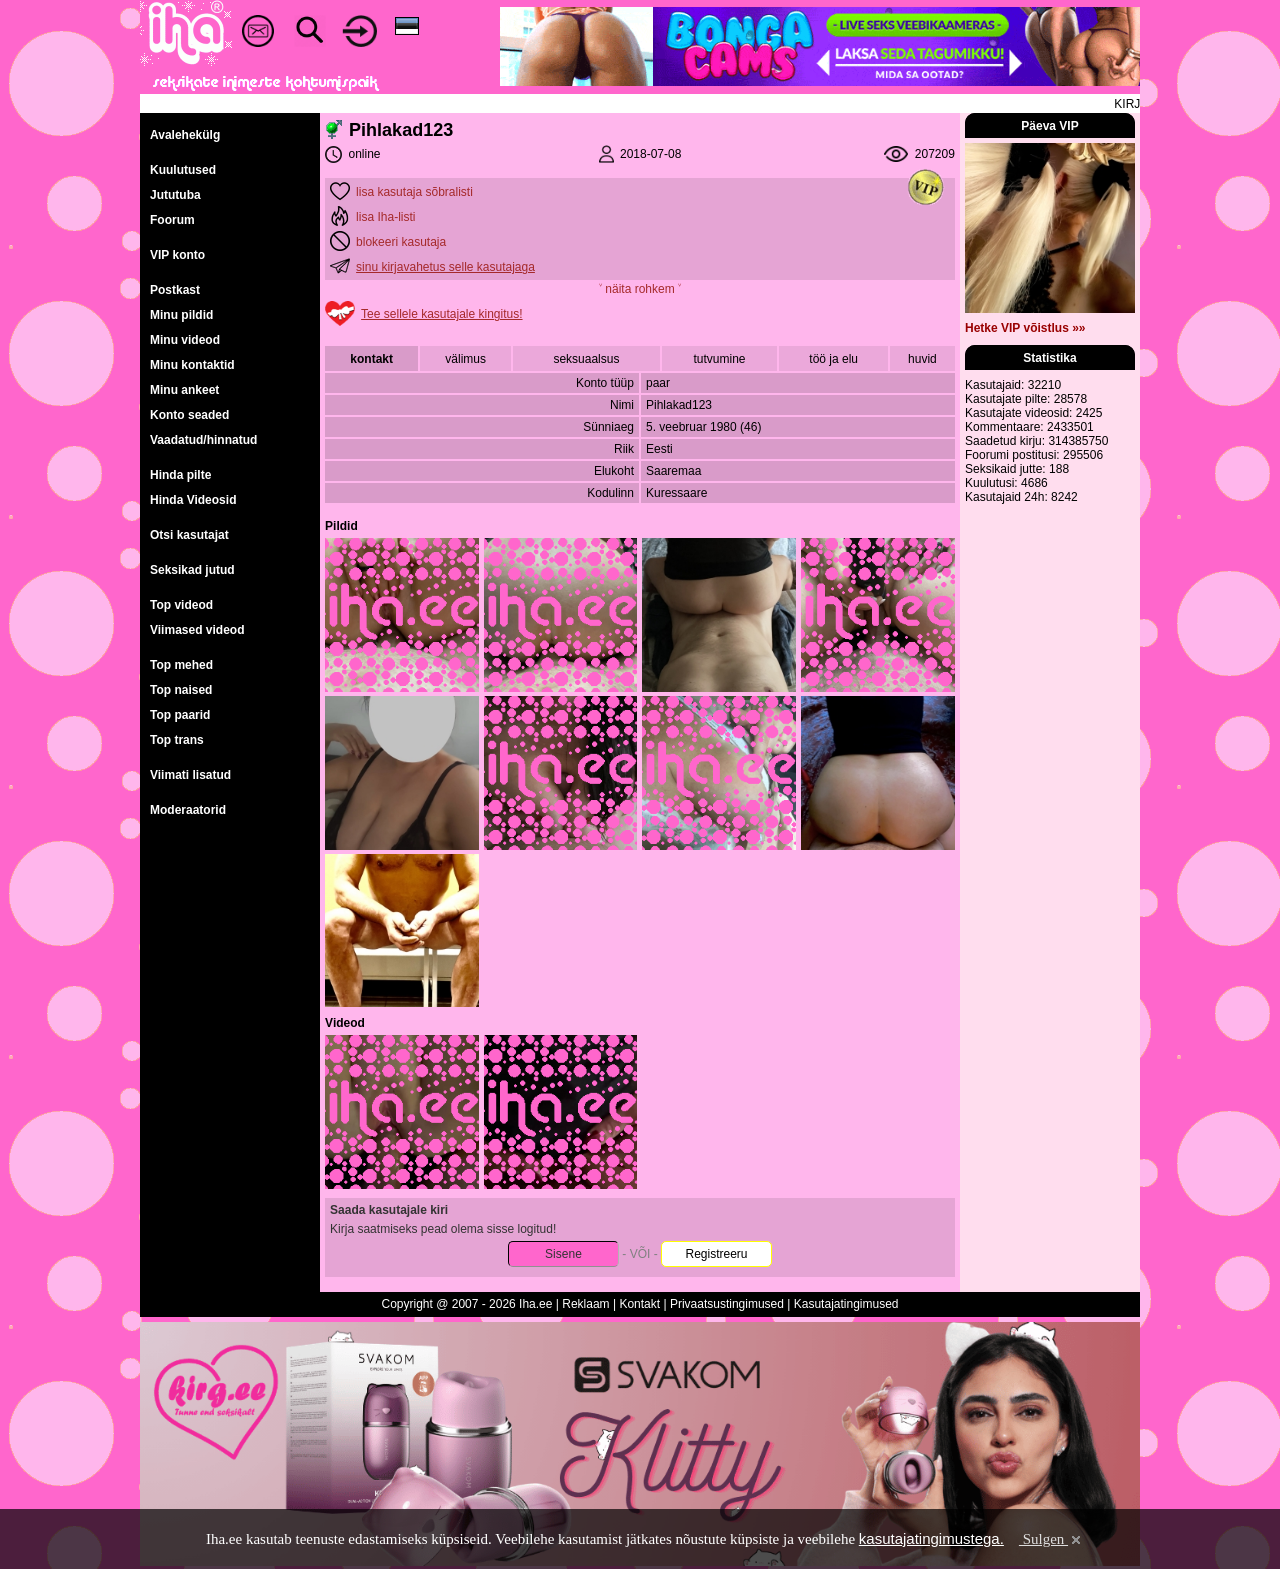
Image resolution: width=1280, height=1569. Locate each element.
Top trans (177, 740)
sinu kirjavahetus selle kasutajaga (445, 267)
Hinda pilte (180, 475)
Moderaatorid (188, 810)
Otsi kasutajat (189, 535)
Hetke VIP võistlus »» (1025, 328)
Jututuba (175, 195)
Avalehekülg (185, 135)
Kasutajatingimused (846, 1304)
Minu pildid (181, 315)
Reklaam (585, 1304)
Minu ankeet (184, 390)
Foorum (172, 220)
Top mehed (181, 665)
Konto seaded (189, 415)
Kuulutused (183, 170)
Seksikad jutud (192, 570)
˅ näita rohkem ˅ (640, 289)
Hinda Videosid (193, 500)
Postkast (175, 290)
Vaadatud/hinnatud (203, 440)
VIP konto (177, 255)
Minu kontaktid (192, 365)
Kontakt (639, 1304)
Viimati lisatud (190, 775)
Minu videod (185, 340)
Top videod (181, 605)
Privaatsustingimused (727, 1304)
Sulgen (1051, 1539)
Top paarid (180, 715)
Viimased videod (197, 630)
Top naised (181, 690)
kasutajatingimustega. (931, 1538)
